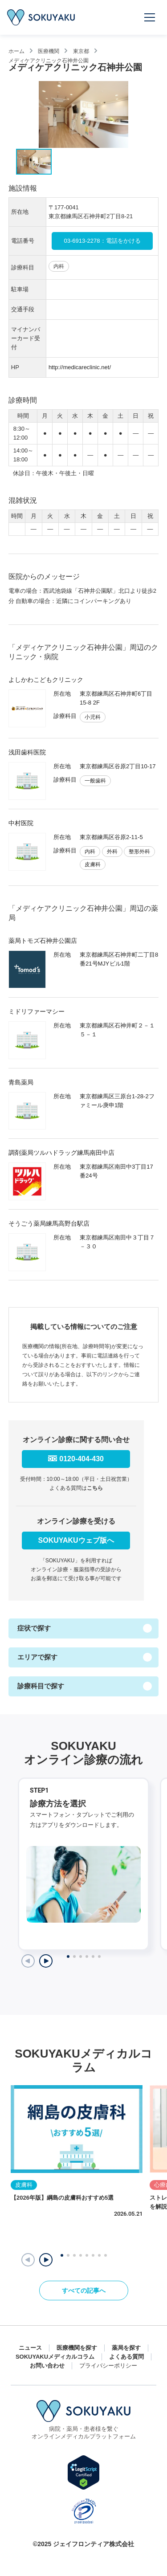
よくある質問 (126, 2356)
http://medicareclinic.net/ (80, 367)
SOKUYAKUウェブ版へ (76, 1540)
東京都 (81, 51)
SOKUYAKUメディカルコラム (55, 2356)
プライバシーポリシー (108, 2365)
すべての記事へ (84, 2290)
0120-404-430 (81, 1459)
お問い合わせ (47, 2365)
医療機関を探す (77, 2347)
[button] (46, 2259)
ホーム (16, 51)
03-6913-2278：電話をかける (102, 240)
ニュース (30, 2347)
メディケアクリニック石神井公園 (48, 60)
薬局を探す (126, 2347)
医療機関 (48, 51)
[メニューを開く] (150, 17)
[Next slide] (46, 1961)
